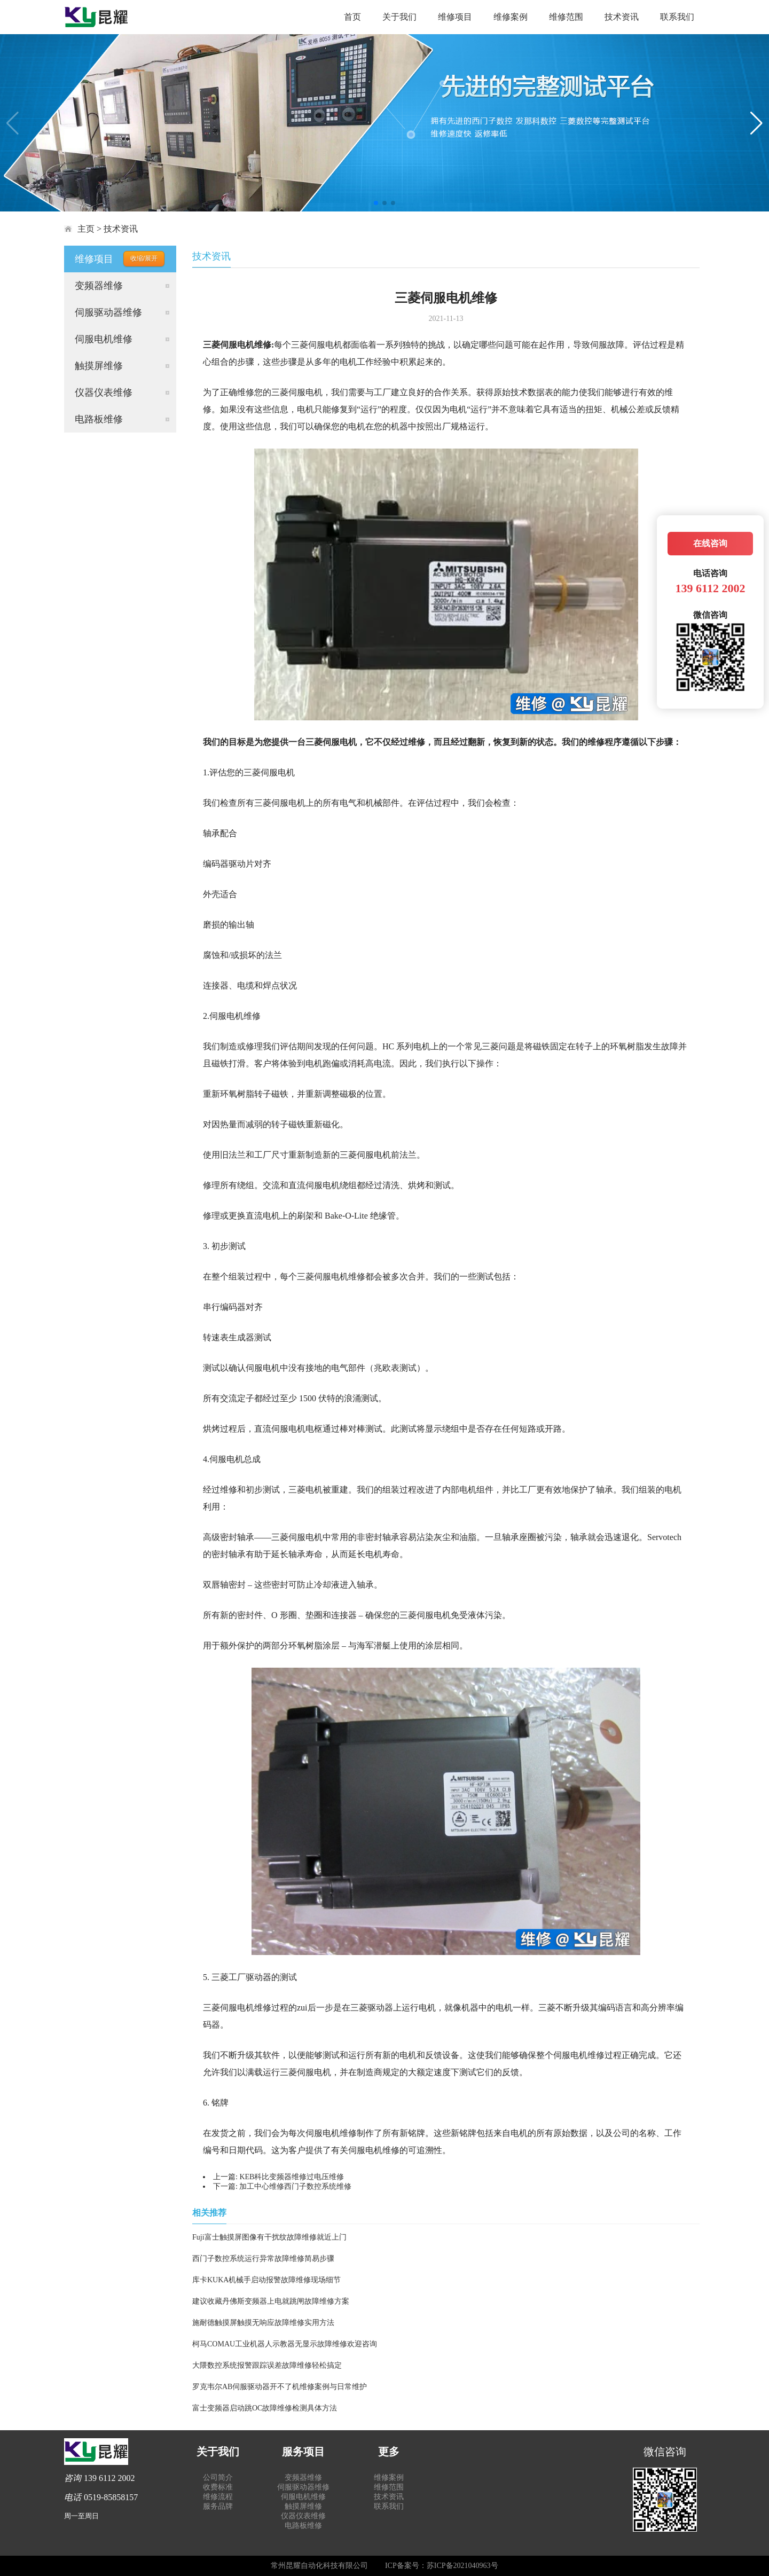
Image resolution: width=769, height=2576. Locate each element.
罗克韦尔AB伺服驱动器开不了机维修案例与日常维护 (279, 2387)
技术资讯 (622, 16)
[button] (376, 203)
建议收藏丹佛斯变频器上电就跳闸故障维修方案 (270, 2301)
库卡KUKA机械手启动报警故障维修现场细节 (266, 2280)
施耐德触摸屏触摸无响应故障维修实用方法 (263, 2323)
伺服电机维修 (103, 339)
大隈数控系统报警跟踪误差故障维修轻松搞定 (267, 2365)
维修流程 (218, 2497)
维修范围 (566, 16)
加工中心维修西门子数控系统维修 (295, 2186)
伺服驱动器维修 (108, 312)
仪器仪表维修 (103, 392)
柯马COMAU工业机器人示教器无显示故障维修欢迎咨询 (284, 2344)
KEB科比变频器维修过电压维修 (291, 2177)
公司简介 (218, 2477)
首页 (352, 16)
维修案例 (510, 16)
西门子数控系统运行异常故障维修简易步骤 (263, 2259)
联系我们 (677, 16)
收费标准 (218, 2487)
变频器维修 (99, 285)
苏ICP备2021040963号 (462, 2566)
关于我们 (399, 16)
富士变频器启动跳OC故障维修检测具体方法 (264, 2408)
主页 (86, 228)
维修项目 (455, 16)
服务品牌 (218, 2506)
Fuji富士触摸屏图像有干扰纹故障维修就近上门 (269, 2237)
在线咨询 (710, 543)
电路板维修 (99, 419)
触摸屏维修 (99, 365)
